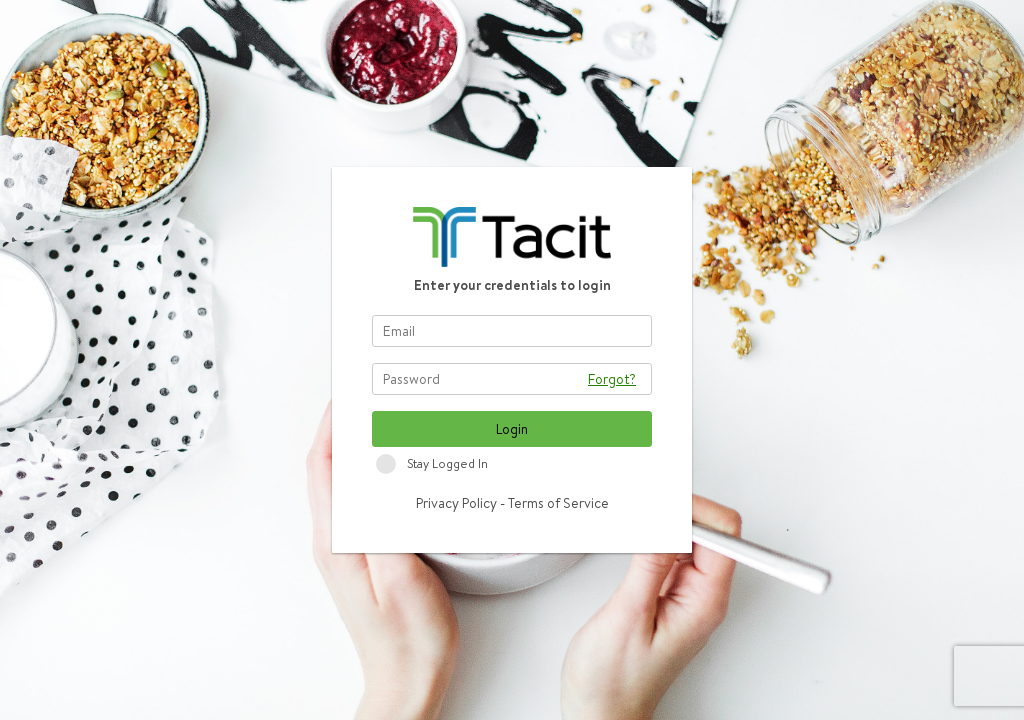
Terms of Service (558, 503)
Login (512, 429)
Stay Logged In (447, 463)
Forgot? (612, 379)
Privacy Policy (456, 503)
